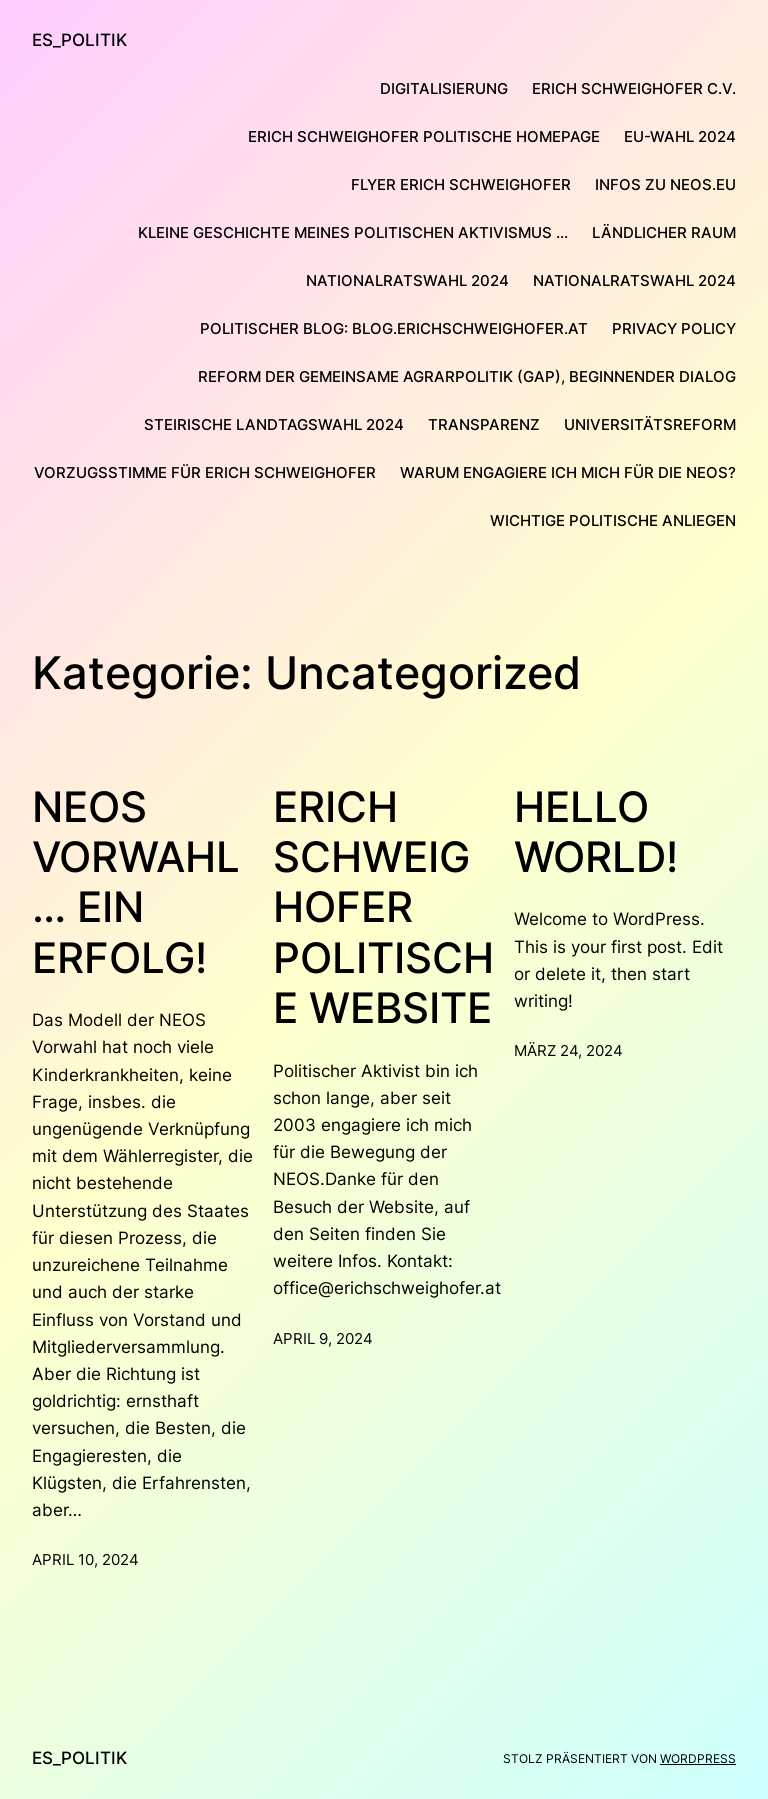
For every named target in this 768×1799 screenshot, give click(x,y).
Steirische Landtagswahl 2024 (274, 424)
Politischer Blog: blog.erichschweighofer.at (394, 328)
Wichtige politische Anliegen (613, 520)
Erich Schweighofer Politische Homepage (424, 136)
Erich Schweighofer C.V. (634, 88)
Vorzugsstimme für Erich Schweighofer (205, 472)
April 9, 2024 (323, 1338)
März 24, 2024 (568, 1050)
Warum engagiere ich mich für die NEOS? (568, 472)
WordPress (698, 1758)
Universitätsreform (650, 424)
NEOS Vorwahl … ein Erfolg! (136, 882)
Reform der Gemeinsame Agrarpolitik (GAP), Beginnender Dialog (467, 376)
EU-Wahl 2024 (680, 136)
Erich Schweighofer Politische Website (383, 908)
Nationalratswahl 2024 (407, 280)
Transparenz (484, 424)
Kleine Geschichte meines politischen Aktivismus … (353, 232)
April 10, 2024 (85, 1559)
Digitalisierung (444, 88)
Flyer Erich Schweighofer (461, 184)
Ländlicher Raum (664, 232)
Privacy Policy (674, 328)
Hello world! (596, 832)
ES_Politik (79, 40)
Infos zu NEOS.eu (665, 184)
